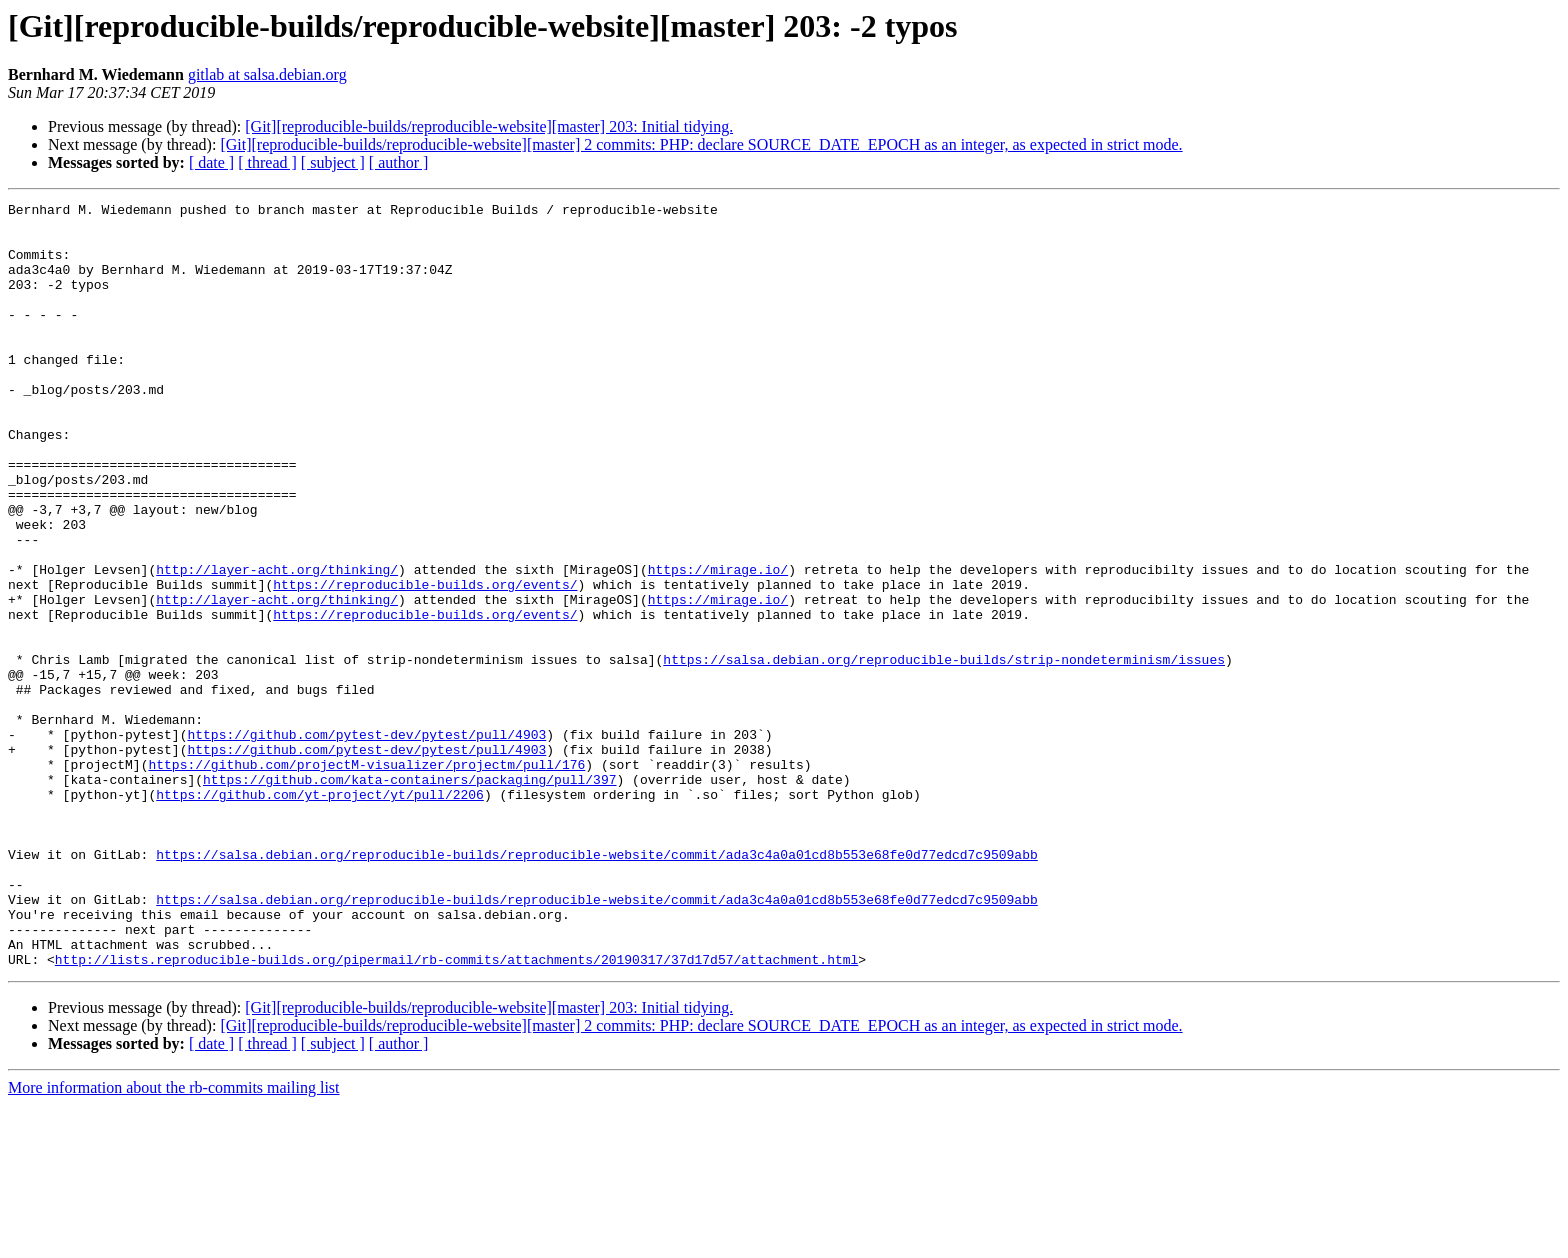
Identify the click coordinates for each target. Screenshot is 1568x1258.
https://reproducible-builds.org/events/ (425, 662)
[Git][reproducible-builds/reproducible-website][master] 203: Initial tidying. (489, 126)
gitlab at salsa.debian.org (267, 74)
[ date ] (211, 162)
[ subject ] (333, 162)
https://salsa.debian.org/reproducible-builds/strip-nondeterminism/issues (944, 752)
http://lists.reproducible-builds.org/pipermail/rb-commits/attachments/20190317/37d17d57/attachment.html (456, 1112)
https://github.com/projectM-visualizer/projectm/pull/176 (366, 878)
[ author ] (399, 162)
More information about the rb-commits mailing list (174, 1240)
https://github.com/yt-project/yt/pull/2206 (320, 914)
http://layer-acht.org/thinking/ (277, 644)
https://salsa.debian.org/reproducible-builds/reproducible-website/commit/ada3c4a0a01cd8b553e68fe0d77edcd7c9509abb (596, 986)
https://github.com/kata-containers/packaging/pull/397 (409, 896)
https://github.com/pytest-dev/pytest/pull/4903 (366, 842)
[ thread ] (267, 162)
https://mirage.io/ (718, 644)
